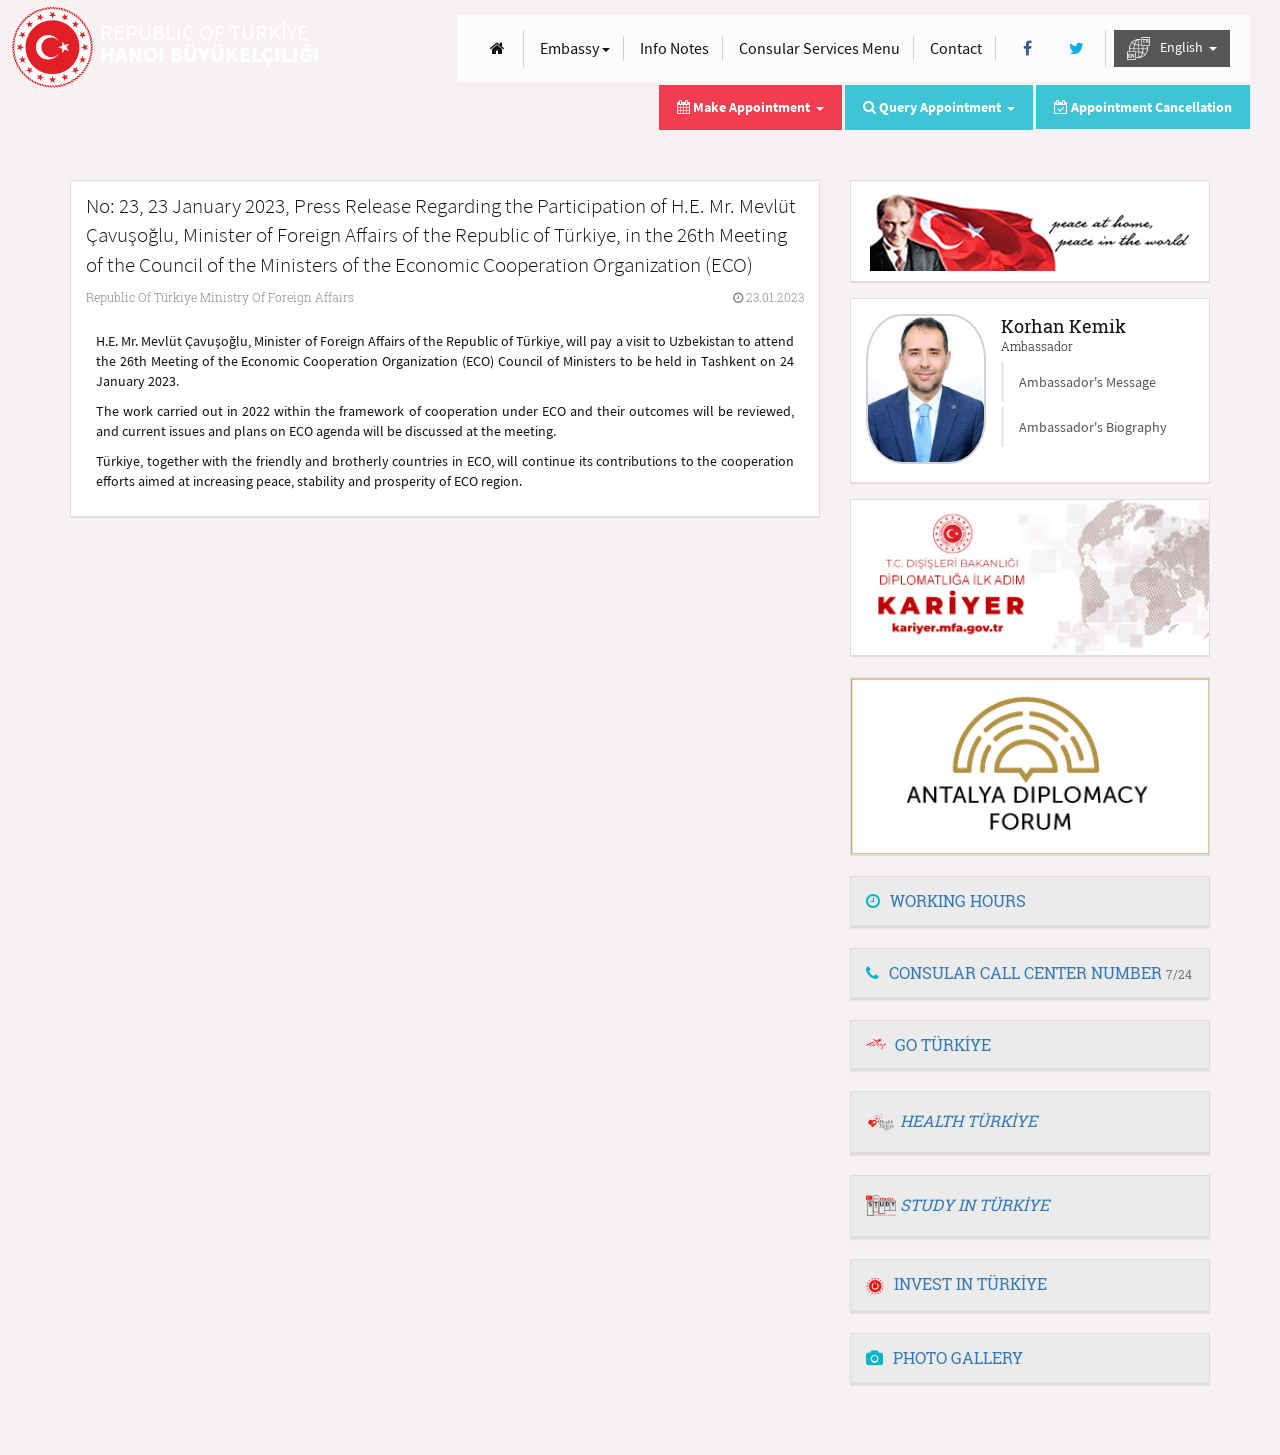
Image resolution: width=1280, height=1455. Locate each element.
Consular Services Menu (819, 48)
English (1172, 48)
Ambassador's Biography (1093, 427)
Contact (956, 48)
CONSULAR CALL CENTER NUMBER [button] (1029, 972)
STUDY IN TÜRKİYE (974, 1204)
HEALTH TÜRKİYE (968, 1120)
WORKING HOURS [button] (946, 900)
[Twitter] (1076, 48)
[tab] (1030, 902)
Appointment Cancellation (1143, 107)
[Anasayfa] (497, 48)
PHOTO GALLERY (944, 1357)
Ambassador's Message (1087, 382)
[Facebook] (1027, 48)
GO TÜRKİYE (943, 1044)
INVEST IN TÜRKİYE (956, 1283)
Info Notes (674, 48)
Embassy (575, 48)
